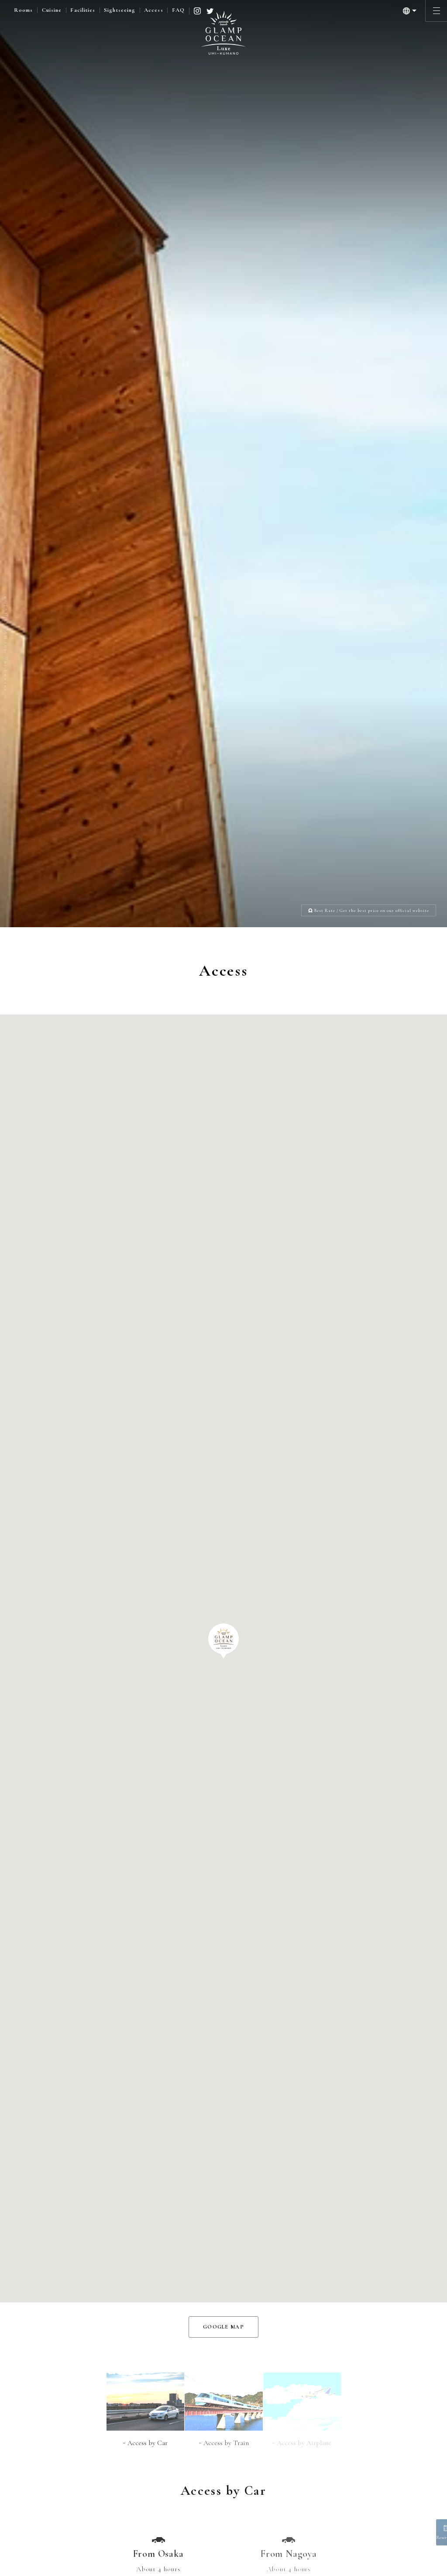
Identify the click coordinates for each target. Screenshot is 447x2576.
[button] (223, 994)
